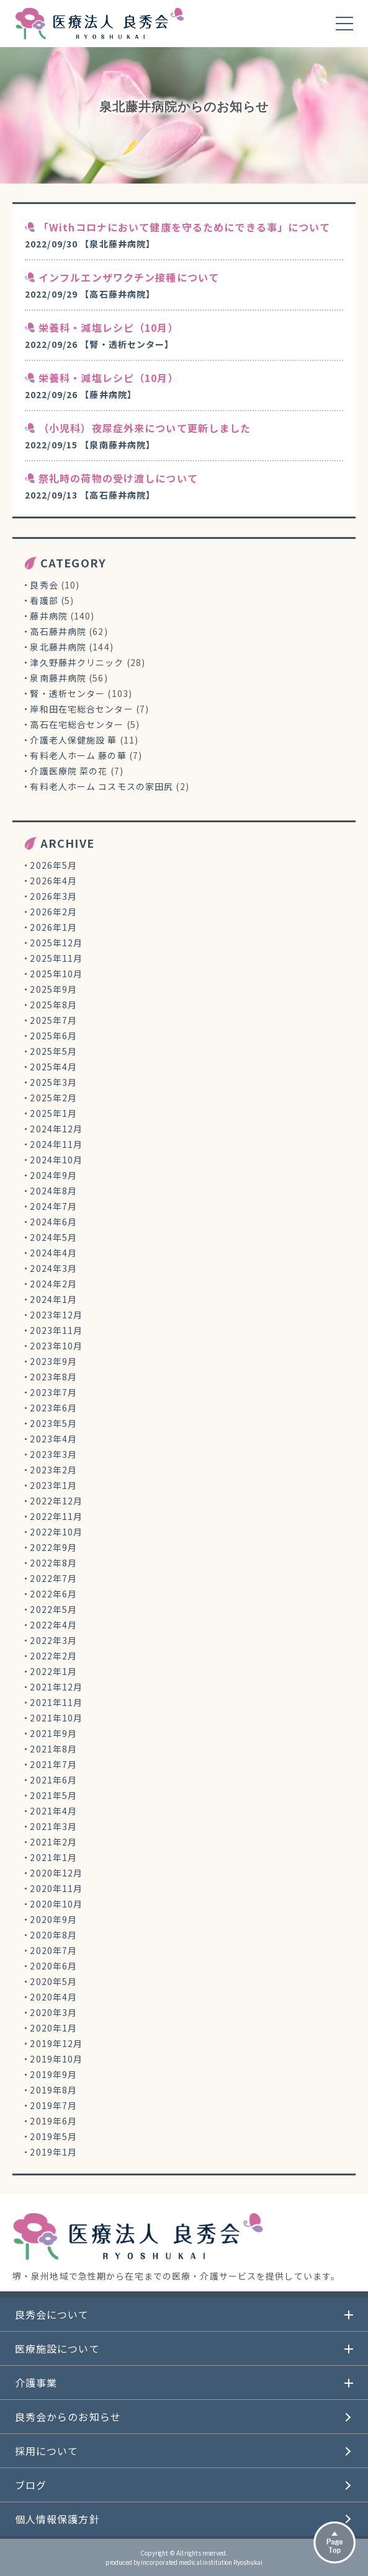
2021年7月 (53, 1764)
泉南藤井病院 (58, 678)
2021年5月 (53, 1795)
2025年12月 (56, 942)
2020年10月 (56, 1904)
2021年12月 (56, 1687)
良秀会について (52, 2314)
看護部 (44, 600)
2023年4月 (53, 1438)
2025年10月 (56, 973)
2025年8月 (53, 1004)
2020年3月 (53, 2012)
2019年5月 (53, 2136)
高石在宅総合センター (76, 724)
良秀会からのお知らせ (68, 2416)
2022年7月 (53, 1578)
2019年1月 (53, 2152)
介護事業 (36, 2382)
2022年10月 (56, 1532)
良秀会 (44, 585)
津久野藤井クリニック (76, 662)
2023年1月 (53, 1485)
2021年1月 (53, 1857)
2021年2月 (53, 1842)
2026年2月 (53, 911)
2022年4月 (53, 1625)
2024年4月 (53, 1252)
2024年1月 (53, 1299)
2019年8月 (53, 2090)
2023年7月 (53, 1392)
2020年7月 (53, 1950)
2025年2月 (53, 1097)
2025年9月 (53, 989)
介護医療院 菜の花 (68, 771)
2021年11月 (56, 1702)
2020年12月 (56, 1873)
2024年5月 (53, 1237)
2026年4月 (53, 880)
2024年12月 (56, 1128)
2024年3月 (53, 1268)
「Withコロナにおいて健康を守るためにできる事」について (184, 227)
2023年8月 (53, 1376)
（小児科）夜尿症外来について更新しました (144, 427)
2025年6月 (53, 1035)
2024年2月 (53, 1283)
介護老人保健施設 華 (73, 740)
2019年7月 (53, 2105)
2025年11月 (56, 958)
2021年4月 (53, 1811)
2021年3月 (53, 1826)
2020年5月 (53, 1981)
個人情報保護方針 (57, 2519)
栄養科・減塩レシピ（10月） (108, 327)
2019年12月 (56, 2043)
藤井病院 (48, 616)
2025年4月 (53, 1066)
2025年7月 (53, 1020)
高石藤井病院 (58, 631)
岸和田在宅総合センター (81, 709)
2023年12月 (56, 1314)
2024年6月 (53, 1221)
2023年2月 (53, 1469)
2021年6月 (53, 1780)
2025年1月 (53, 1113)
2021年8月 (53, 1749)
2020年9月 (53, 1919)
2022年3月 (53, 1640)
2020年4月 (53, 1997)
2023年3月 (53, 1454)
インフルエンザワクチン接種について (128, 277)
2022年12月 (56, 1501)
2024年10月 (56, 1159)
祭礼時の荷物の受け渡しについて (118, 478)
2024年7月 (53, 1206)
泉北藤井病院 (58, 647)
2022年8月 (53, 1563)
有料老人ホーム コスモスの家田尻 (101, 786)
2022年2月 (53, 1656)
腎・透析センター (67, 693)
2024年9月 (53, 1175)
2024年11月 (56, 1144)
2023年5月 (53, 1423)
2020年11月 (56, 1888)
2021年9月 (53, 1733)
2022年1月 (53, 1671)
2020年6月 (53, 1966)
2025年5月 (53, 1051)
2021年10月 (56, 1718)
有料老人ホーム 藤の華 (78, 755)
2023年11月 (56, 1330)
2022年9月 (53, 1547)
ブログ (31, 2484)
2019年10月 (56, 2059)
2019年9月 (53, 2074)
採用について (47, 2450)
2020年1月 (53, 2028)
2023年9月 (53, 1361)
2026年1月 (53, 927)
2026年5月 (53, 865)
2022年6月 (53, 1594)
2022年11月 (56, 1516)
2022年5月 (53, 1609)
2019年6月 (53, 2121)
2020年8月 (53, 1935)
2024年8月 (53, 1190)
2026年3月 (53, 896)
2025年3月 (53, 1082)
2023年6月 (53, 1407)
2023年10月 (56, 1345)
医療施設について (57, 2348)
